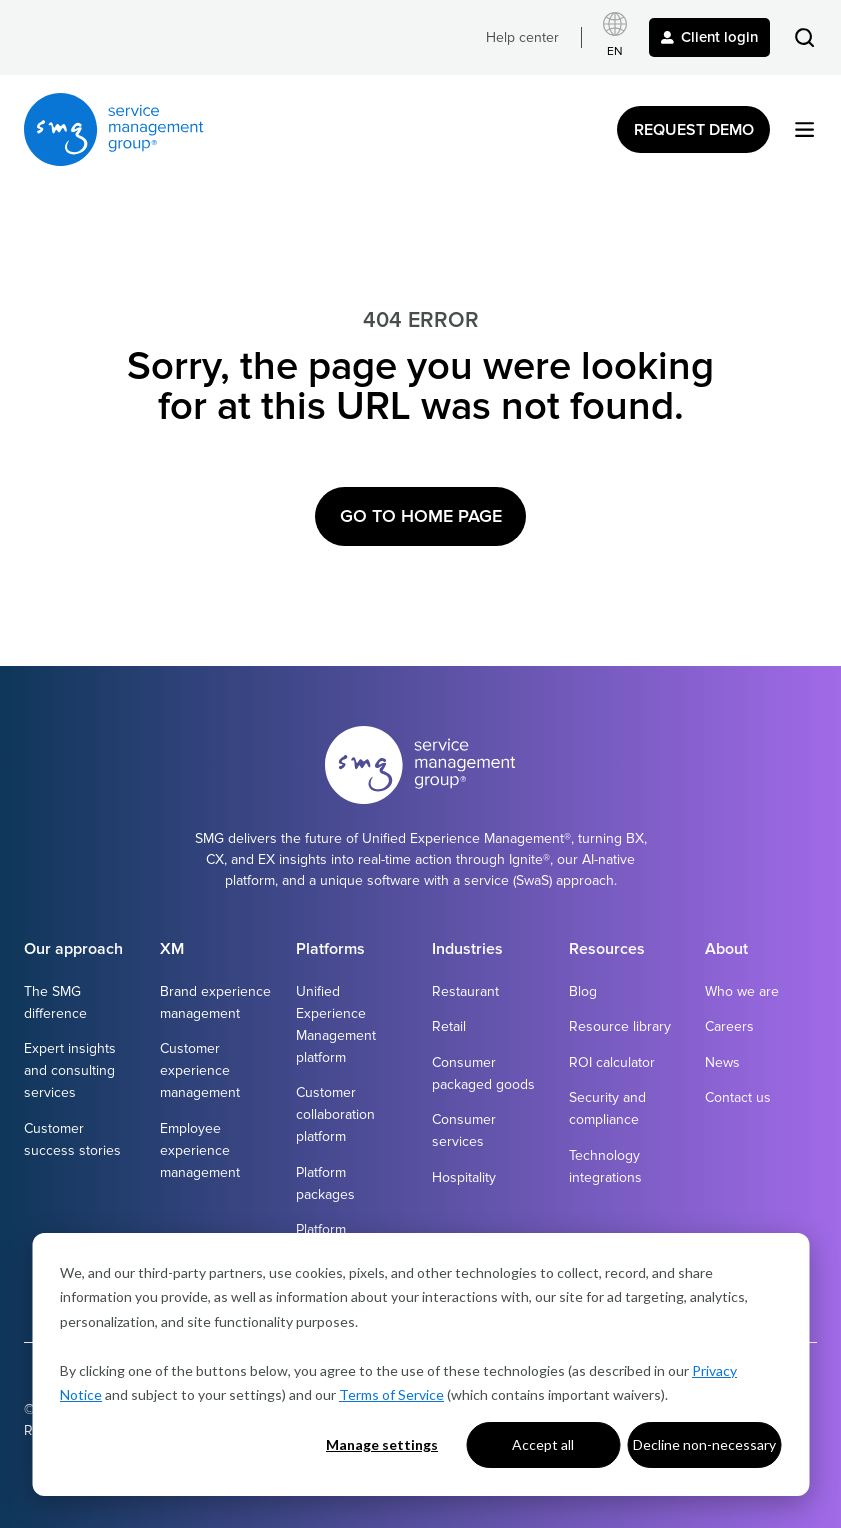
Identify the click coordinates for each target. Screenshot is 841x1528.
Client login (709, 37)
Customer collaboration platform (335, 1114)
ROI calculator (612, 1062)
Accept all (543, 1444)
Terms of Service (391, 1394)
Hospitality (464, 1177)
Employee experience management (200, 1150)
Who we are (742, 991)
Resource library (620, 1026)
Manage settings (382, 1444)
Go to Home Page (421, 516)
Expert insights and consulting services (70, 1070)
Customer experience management (200, 1070)
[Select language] (615, 37)
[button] (804, 37)
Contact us (738, 1097)
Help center (522, 37)
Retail (449, 1026)
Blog (583, 991)
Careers (729, 1026)
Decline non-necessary (704, 1444)
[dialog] (420, 1364)
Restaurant (465, 991)
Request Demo (694, 130)
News (722, 1062)
